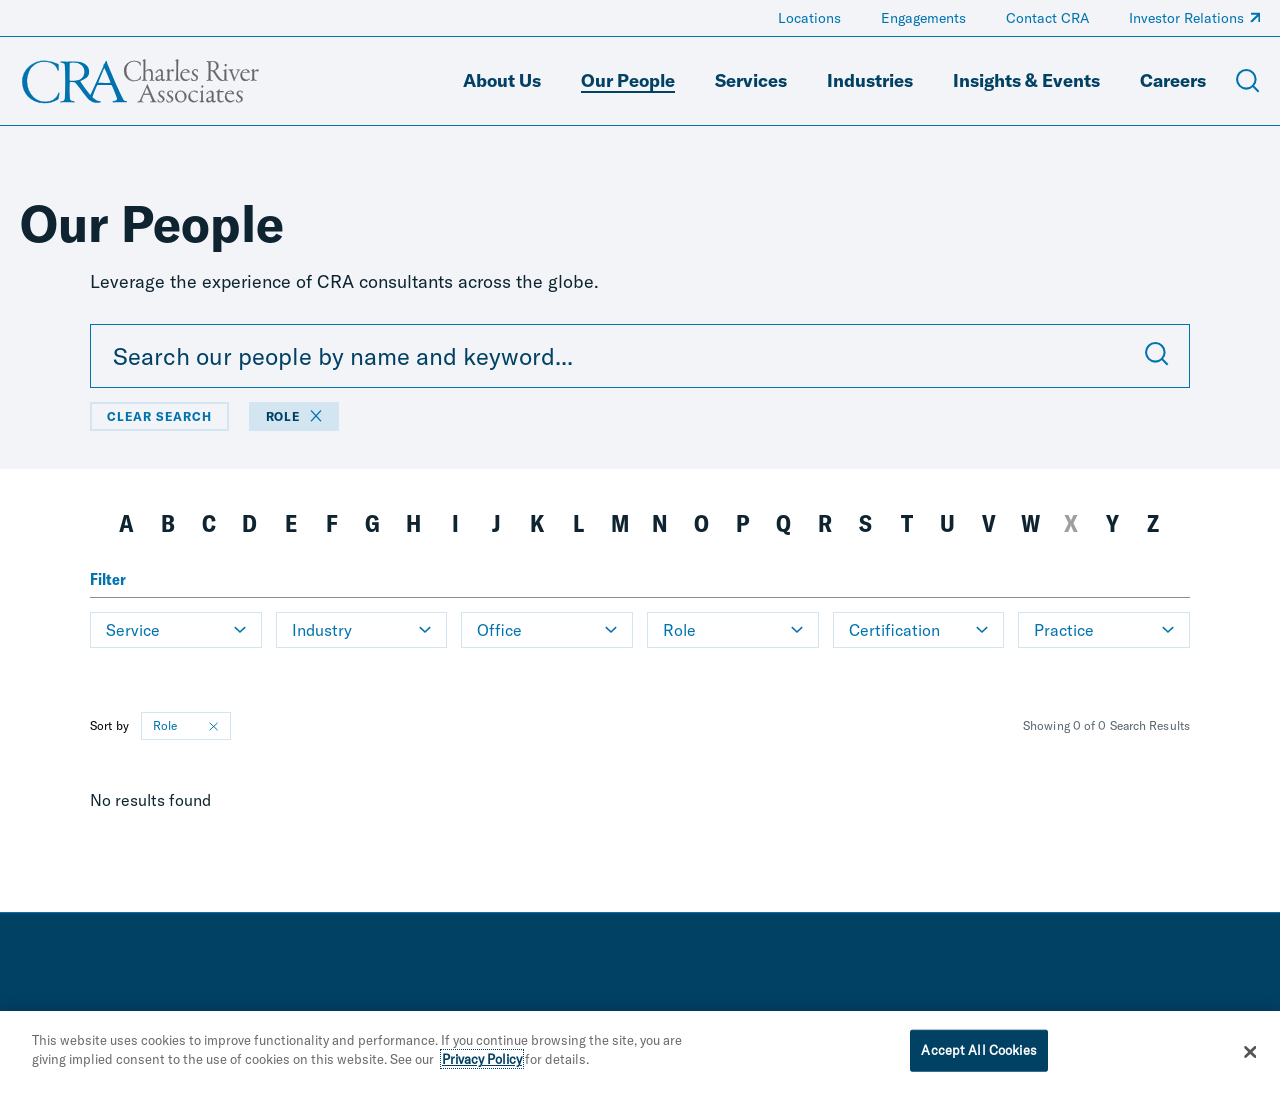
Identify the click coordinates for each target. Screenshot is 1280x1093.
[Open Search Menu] (1248, 81)
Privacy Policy (482, 1062)
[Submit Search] (1157, 356)
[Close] (1250, 1055)
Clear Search (159, 416)
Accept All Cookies (978, 1053)
